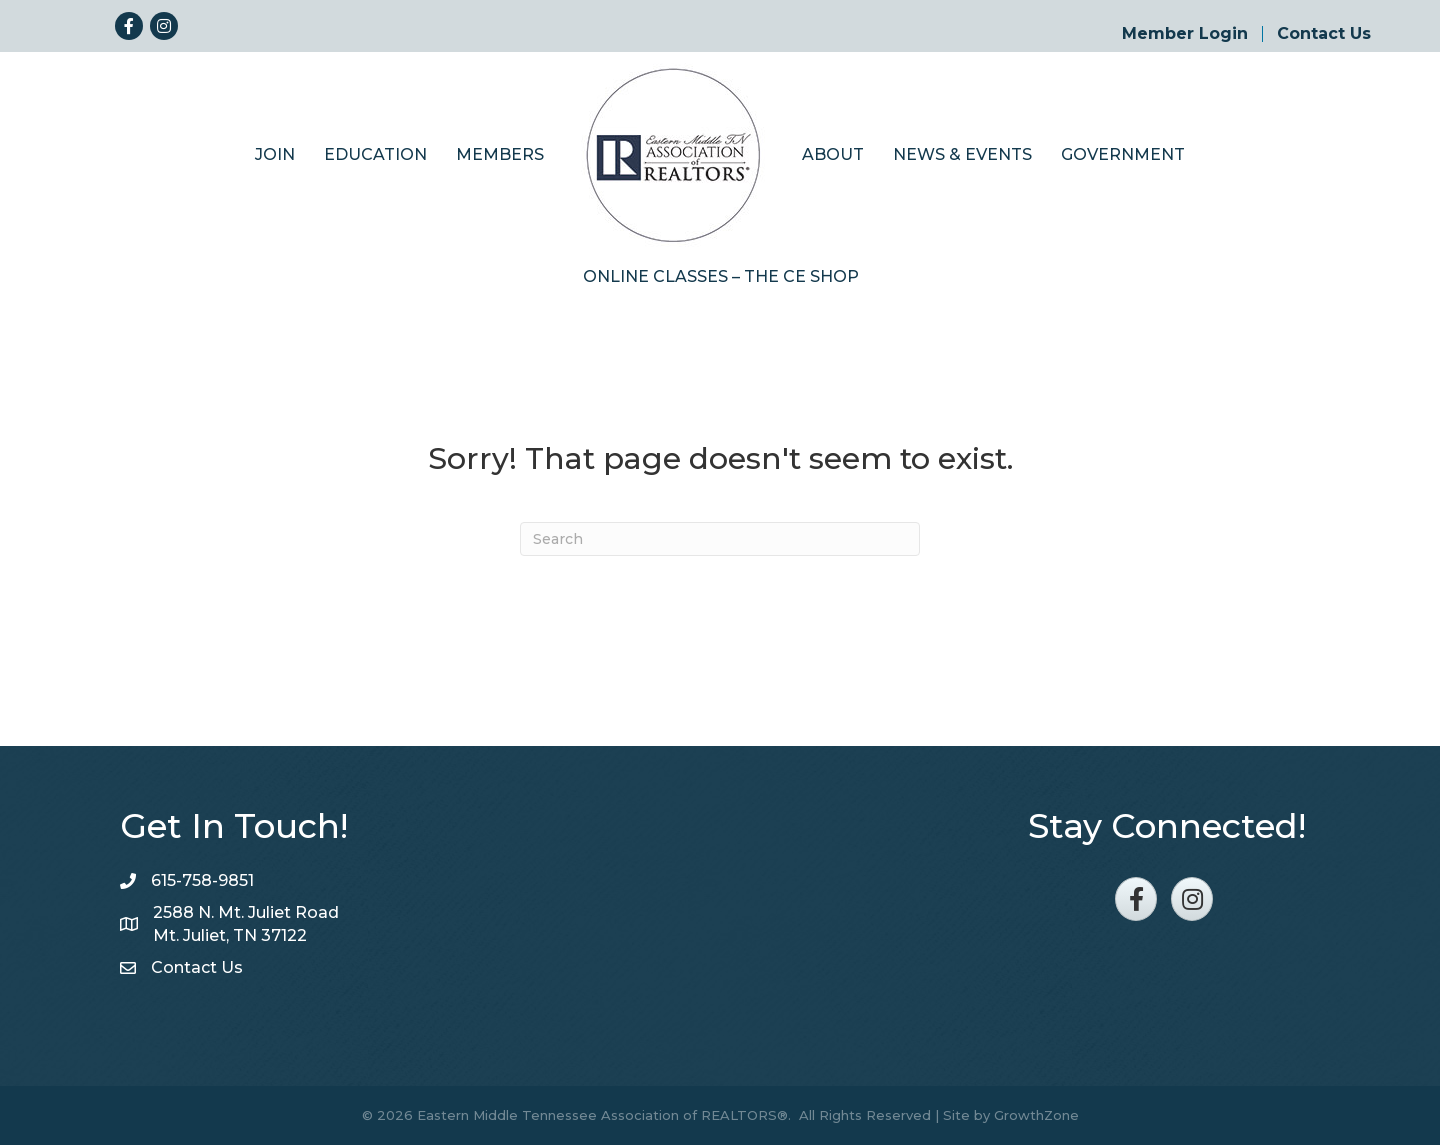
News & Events (962, 154)
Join (275, 154)
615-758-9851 (202, 880)
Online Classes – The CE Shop (721, 276)
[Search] (720, 539)
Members (500, 154)
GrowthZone (1036, 1115)
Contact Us (1324, 34)
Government (1123, 154)
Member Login (1185, 34)
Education (375, 154)
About (833, 154)
